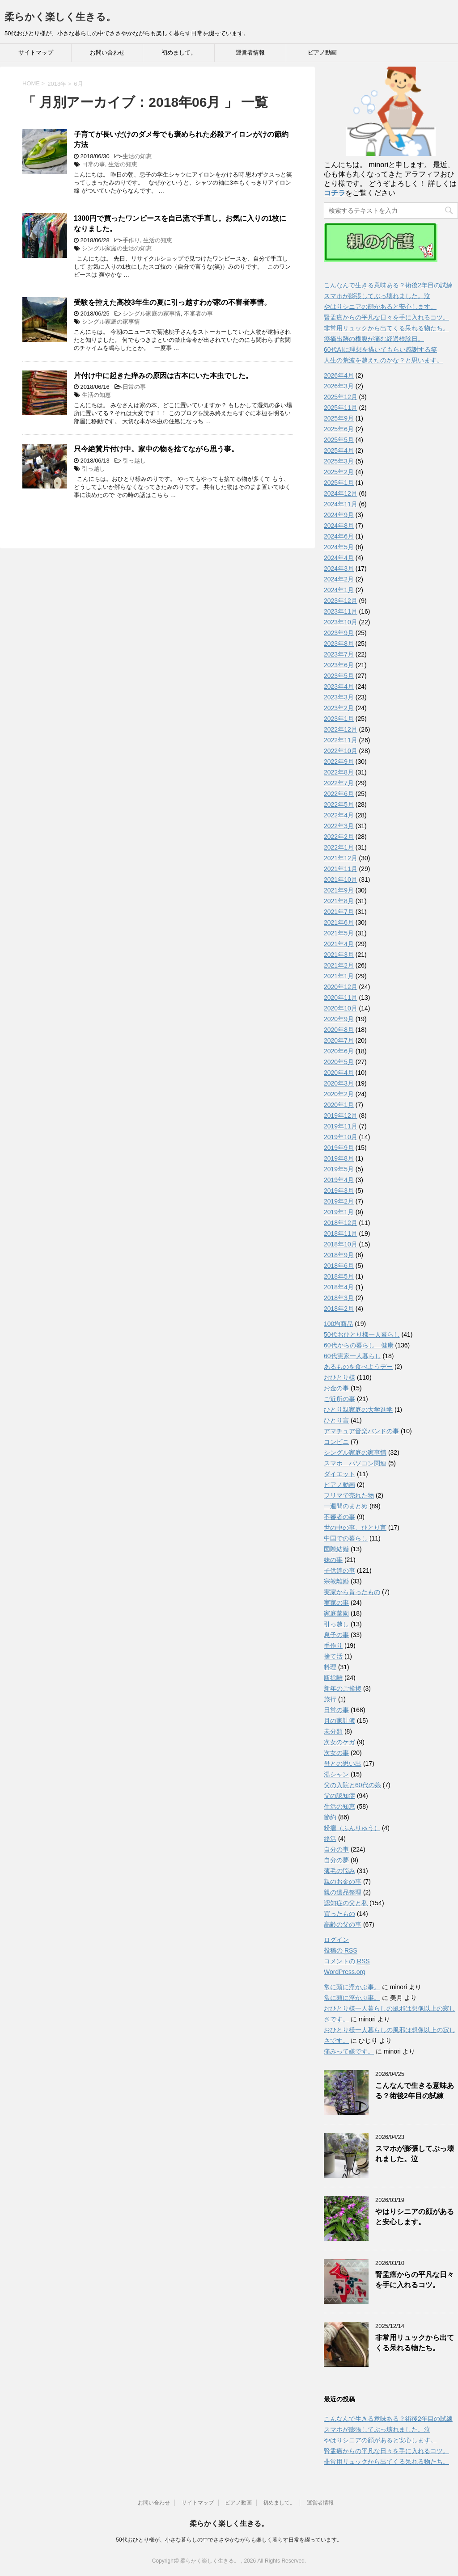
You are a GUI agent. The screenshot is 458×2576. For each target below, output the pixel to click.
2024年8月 (339, 525)
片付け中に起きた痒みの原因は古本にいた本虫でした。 (163, 375)
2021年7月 (339, 911)
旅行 (330, 1699)
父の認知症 (339, 1795)
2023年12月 (340, 600)
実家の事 (336, 1602)
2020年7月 (339, 1040)
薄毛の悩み (339, 1870)
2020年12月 (340, 986)
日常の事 (93, 164)
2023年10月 (340, 622)
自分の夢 (336, 1860)
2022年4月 (339, 815)
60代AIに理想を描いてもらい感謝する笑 (380, 349)
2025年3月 (339, 461)
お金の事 (336, 1388)
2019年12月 (340, 1115)
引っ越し (134, 460)
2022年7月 (339, 783)
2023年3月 (339, 697)
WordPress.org (344, 1971)
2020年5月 (339, 1061)
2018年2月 (339, 1308)
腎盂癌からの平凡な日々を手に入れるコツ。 (386, 317)
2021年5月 (339, 933)
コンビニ (336, 1441)
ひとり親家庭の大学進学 (358, 1409)
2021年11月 (340, 868)
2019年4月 (339, 1179)
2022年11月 (340, 740)
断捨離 (333, 1677)
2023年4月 (339, 686)
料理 (330, 1667)
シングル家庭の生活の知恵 (117, 248)
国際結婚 (336, 1549)
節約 (330, 1817)
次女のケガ (339, 1742)
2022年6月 (339, 793)
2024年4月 (339, 557)
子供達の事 (339, 1570)
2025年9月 (339, 418)
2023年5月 (339, 675)
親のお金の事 (342, 1881)
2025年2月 (339, 472)
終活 (330, 1838)
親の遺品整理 (342, 1892)
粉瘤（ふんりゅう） (352, 1827)
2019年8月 (339, 1158)
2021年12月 (340, 858)
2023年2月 (339, 707)
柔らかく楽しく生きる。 (60, 16)
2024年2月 (339, 579)
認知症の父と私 (346, 1903)
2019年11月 (340, 1126)
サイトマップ (35, 52)
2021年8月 (339, 901)
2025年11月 (340, 407)
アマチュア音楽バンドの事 (361, 1431)
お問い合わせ (107, 52)
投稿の (340, 1950)
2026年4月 (339, 375)
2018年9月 (339, 1255)
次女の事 (336, 1752)
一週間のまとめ (346, 1506)
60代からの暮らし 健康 (359, 1345)
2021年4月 (339, 943)
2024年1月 (339, 589)
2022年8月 (339, 772)
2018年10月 (340, 1244)
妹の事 (333, 1559)
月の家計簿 (339, 1720)
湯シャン (336, 1774)
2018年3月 (339, 1297)
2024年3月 (339, 568)
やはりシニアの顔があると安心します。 (380, 306)
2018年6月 (339, 1265)
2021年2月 (339, 965)
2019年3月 (339, 1190)
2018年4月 (339, 1287)
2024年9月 (339, 514)
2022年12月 (340, 729)
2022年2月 (339, 836)
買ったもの (339, 1913)
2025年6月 (339, 429)
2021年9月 (339, 890)
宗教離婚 (336, 1581)
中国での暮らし (346, 1538)
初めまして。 (178, 52)
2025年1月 (339, 482)
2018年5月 (339, 1276)
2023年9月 (339, 632)
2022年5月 (339, 804)
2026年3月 (339, 386)
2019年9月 (339, 1147)
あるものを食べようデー (358, 1366)
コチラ (334, 193)
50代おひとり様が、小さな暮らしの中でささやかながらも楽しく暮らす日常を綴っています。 (229, 2540)
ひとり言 (336, 1420)
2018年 (56, 83)
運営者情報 (250, 52)
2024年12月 (340, 493)
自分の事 (336, 1849)
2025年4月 (339, 450)
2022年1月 (339, 847)
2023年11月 (340, 611)
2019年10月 (340, 1137)
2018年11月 (340, 1233)
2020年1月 (339, 1104)
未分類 (333, 1731)
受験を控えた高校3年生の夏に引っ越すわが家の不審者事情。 (172, 302)
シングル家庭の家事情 (152, 313)
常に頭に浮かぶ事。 (352, 1987)
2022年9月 (339, 761)
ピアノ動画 (322, 52)
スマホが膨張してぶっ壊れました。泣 (377, 295)
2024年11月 (340, 504)
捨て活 (333, 1656)
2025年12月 (340, 396)
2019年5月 (339, 1169)
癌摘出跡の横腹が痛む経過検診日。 (374, 338)
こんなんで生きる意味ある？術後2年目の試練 (388, 285)
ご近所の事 (339, 1398)
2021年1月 (339, 976)
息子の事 (336, 1634)
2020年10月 (340, 1008)
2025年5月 (339, 439)
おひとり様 (339, 1377)
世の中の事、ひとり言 (355, 1527)
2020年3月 (339, 1083)
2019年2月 (339, 1201)
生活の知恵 (137, 156)
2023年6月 (339, 665)
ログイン (336, 1939)
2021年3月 (339, 954)
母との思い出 (342, 1763)
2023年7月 (339, 654)
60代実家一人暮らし (352, 1356)
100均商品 (338, 1323)
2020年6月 (339, 1051)
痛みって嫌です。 (349, 2051)
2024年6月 (339, 536)
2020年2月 (339, 1094)
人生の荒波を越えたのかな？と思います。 (383, 360)
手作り (131, 240)
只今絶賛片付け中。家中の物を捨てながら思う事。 (156, 449)
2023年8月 (339, 643)
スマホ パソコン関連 (355, 1463)
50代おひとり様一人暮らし (362, 1334)
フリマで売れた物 (349, 1495)
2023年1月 (339, 718)
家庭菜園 (336, 1613)
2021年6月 (339, 922)
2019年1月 (339, 1212)
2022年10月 (340, 750)
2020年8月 (339, 1029)
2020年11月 (340, 997)
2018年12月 (340, 1222)
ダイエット (339, 1473)
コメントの (347, 1961)
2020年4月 (339, 1072)
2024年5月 (339, 547)
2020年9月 (339, 1019)
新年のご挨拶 (342, 1688)
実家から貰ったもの (352, 1591)
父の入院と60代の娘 (352, 1785)
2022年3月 (339, 825)
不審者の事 (198, 313)
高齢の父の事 (342, 1924)
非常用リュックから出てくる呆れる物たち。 (386, 328)
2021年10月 (340, 879)
